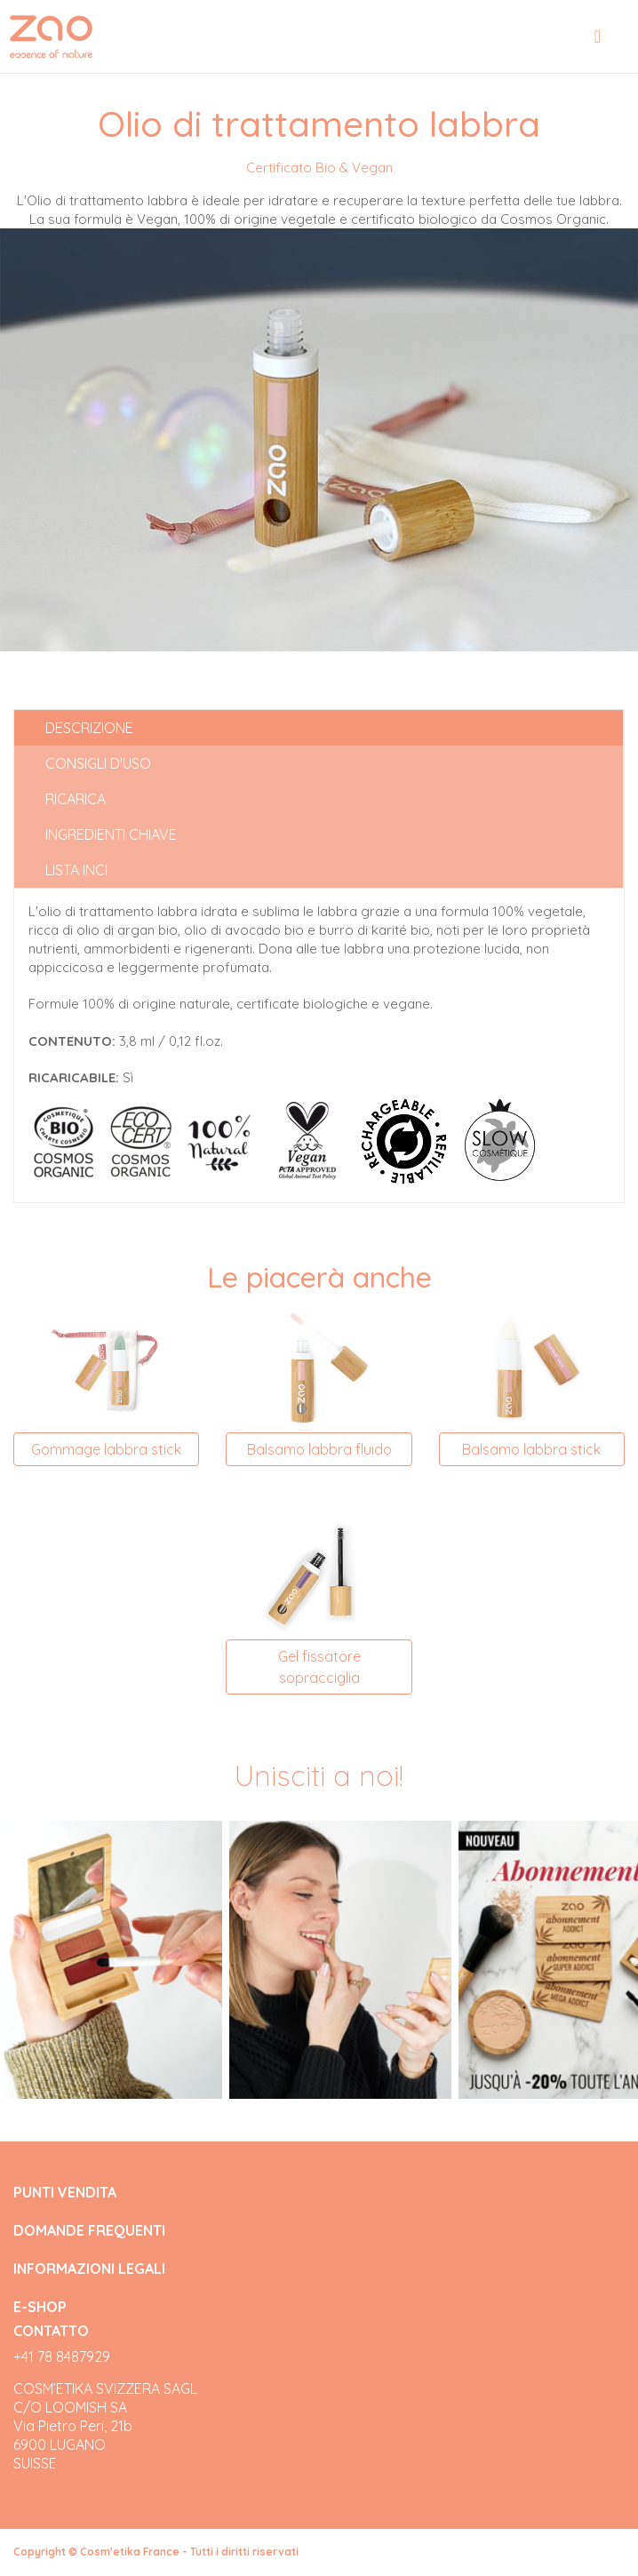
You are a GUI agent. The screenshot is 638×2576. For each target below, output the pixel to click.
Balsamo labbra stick (531, 1449)
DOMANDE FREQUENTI (89, 2230)
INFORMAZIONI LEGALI (89, 2269)
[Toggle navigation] (597, 36)
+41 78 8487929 (61, 2356)
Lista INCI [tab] (76, 870)
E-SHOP (40, 2307)
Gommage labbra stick (106, 1449)
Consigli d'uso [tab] (98, 763)
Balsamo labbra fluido (319, 1449)
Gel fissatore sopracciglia (319, 1667)
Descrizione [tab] (89, 728)
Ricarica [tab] (75, 799)
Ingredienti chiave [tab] (111, 834)
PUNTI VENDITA (64, 2192)
